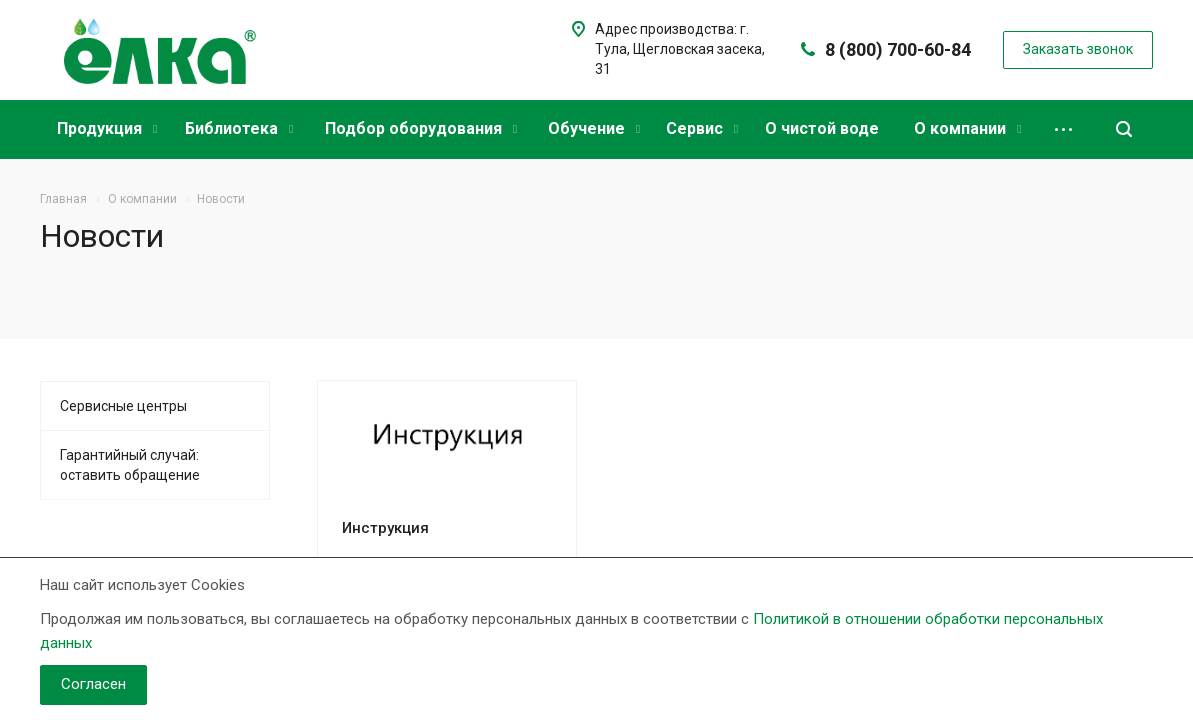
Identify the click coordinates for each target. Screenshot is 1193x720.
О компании (967, 128)
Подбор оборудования (421, 128)
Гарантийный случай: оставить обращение (130, 465)
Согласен (93, 684)
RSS (1133, 240)
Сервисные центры (123, 406)
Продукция (107, 128)
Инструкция (385, 528)
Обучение (594, 128)
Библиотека (239, 128)
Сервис (702, 128)
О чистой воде (822, 128)
